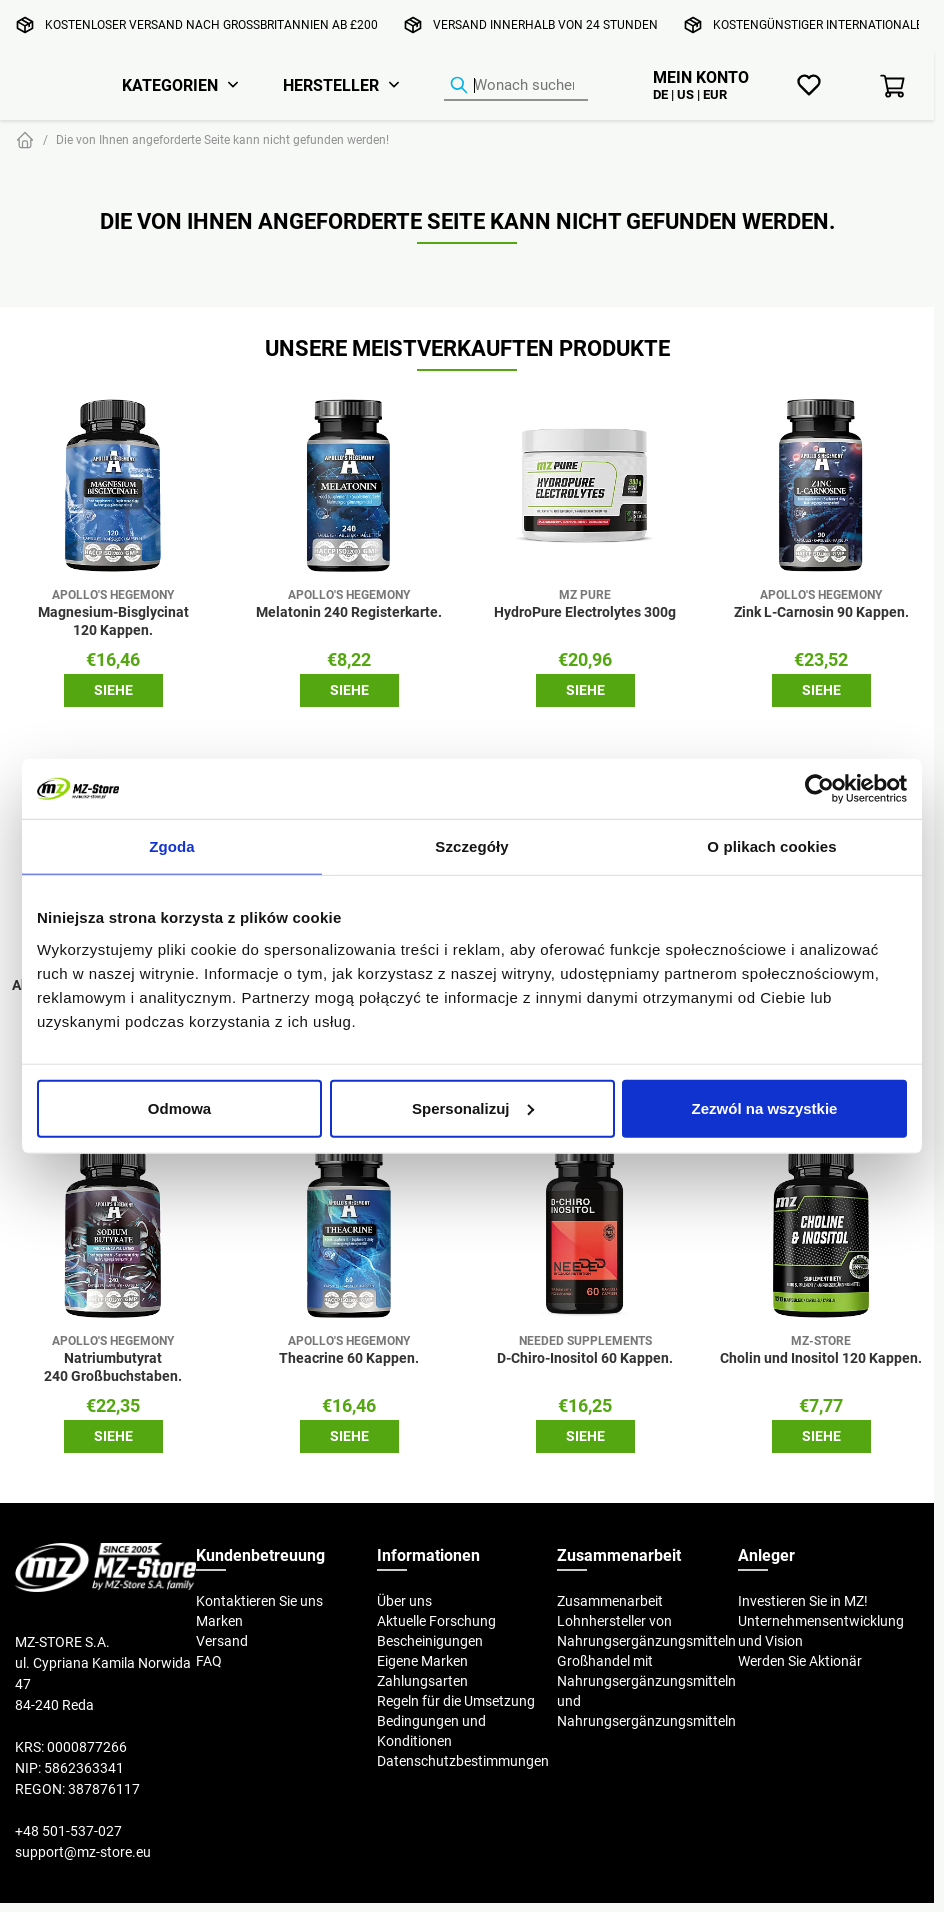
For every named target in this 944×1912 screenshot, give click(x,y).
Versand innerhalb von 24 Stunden (545, 24)
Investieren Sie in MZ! (803, 1601)
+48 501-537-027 (68, 1831)
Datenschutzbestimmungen (463, 1761)
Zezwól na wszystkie (765, 1107)
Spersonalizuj (473, 1107)
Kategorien (170, 85)
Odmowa (179, 1107)
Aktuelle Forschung (436, 1621)
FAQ (209, 1661)
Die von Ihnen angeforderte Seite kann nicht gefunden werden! (222, 139)
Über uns (404, 1601)
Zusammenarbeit (610, 1601)
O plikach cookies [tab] (771, 846)
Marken (219, 1621)
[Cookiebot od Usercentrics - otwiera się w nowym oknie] (819, 789)
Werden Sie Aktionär (800, 1661)
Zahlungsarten (422, 1681)
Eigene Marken (422, 1661)
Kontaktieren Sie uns (259, 1601)
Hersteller (331, 85)
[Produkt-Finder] (516, 86)
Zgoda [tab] (172, 846)
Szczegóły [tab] (471, 846)
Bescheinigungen (430, 1641)
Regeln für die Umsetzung (456, 1701)
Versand (222, 1641)
